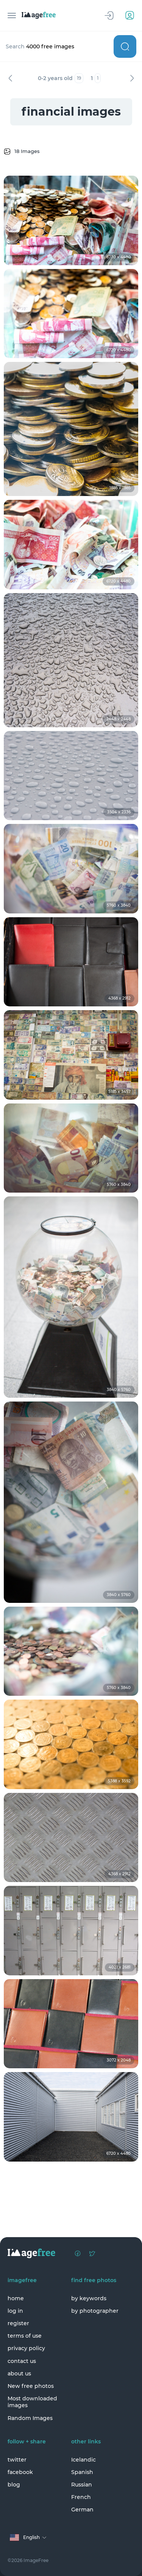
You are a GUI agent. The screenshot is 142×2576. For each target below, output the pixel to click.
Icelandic (83, 2459)
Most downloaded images (32, 2402)
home (16, 2298)
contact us (22, 2361)
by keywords (88, 2298)
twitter (17, 2459)
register (18, 2323)
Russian (81, 2484)
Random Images (30, 2418)
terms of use (25, 2335)
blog (14, 2484)
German (82, 2509)
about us (19, 2373)
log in (15, 2310)
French (81, 2497)
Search (125, 46)
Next (131, 78)
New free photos (31, 2386)
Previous (10, 78)
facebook (20, 2472)
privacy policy (26, 2348)
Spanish (82, 2472)
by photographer (95, 2310)
